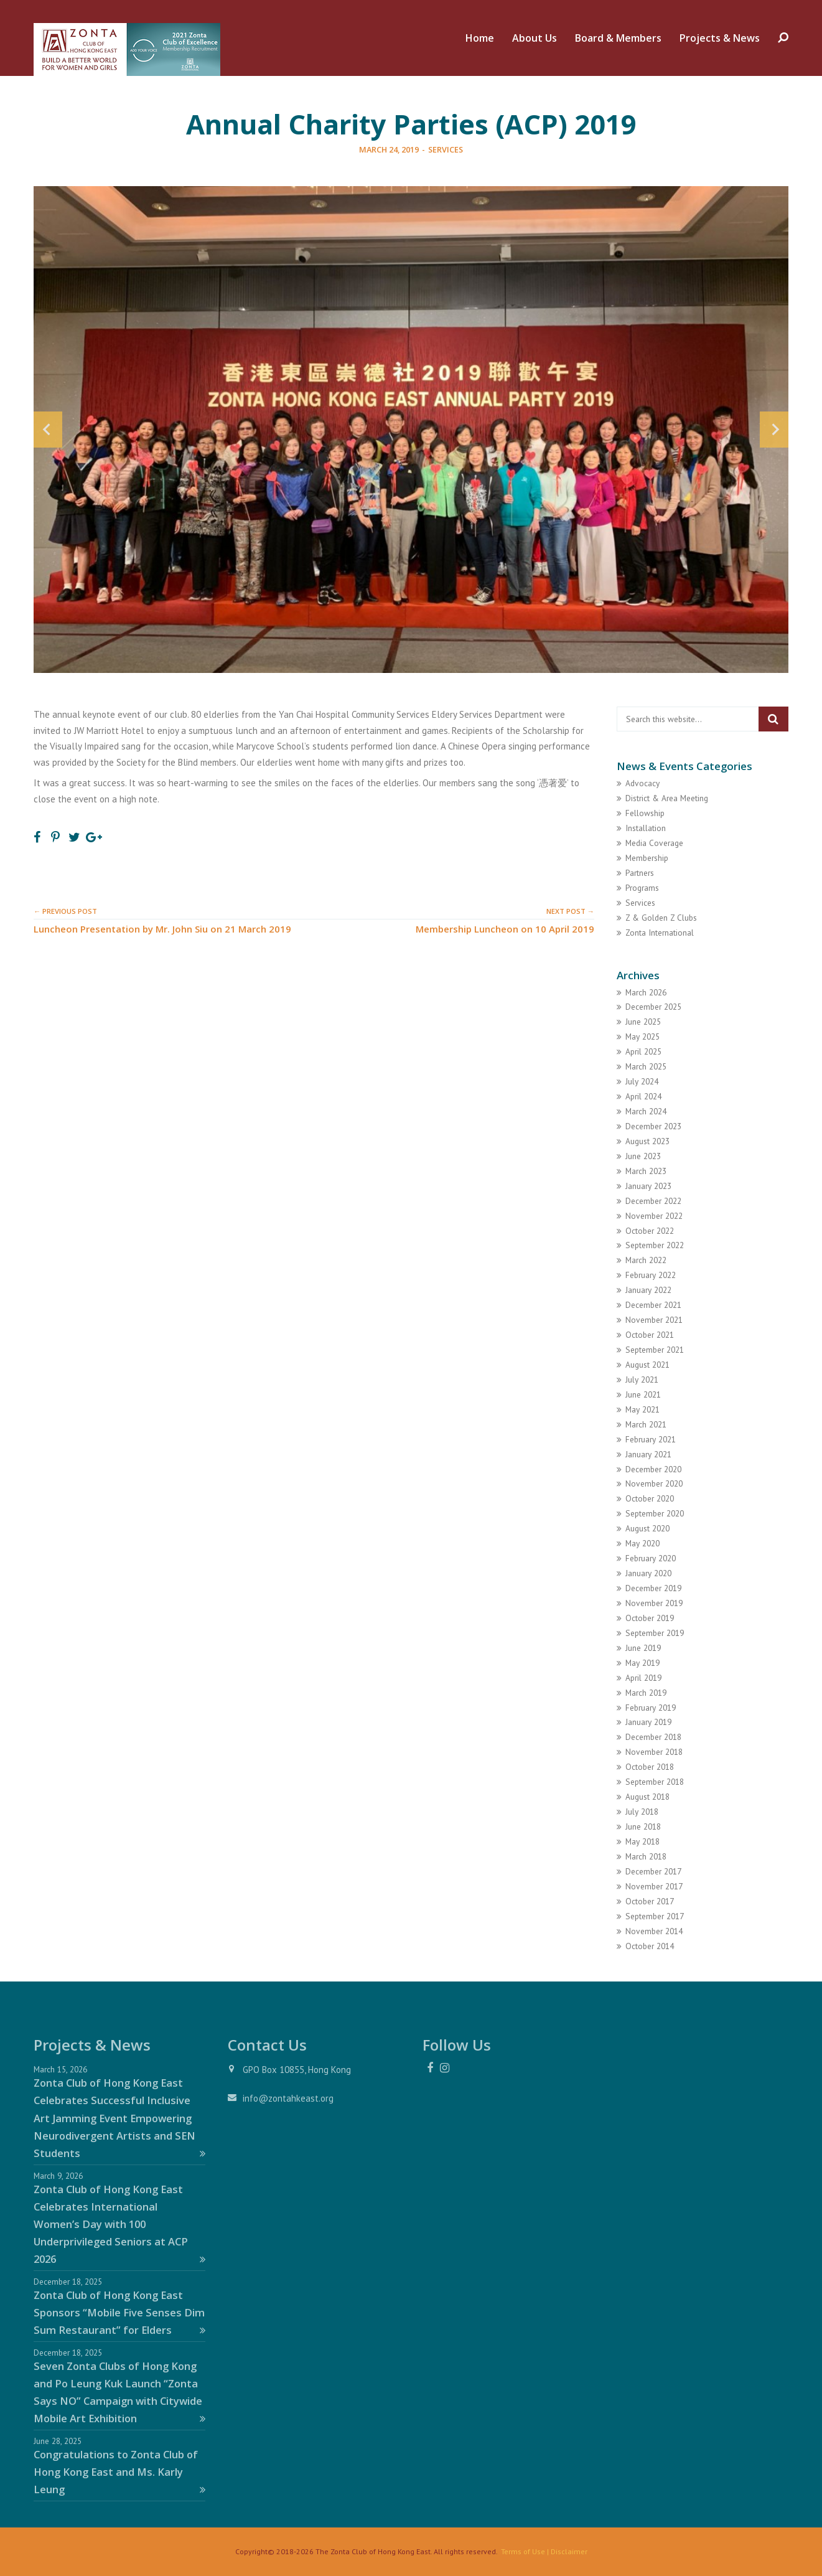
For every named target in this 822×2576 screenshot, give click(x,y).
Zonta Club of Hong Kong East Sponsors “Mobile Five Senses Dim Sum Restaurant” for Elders (119, 2312)
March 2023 (645, 1171)
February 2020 (650, 1558)
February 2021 (650, 1439)
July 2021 (641, 1379)
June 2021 (643, 1394)
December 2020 (653, 1469)
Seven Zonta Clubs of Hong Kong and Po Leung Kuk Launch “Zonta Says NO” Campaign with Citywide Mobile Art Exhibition (119, 2392)
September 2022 (654, 1245)
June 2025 (643, 1021)
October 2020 (649, 1498)
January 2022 (648, 1289)
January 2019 (648, 1722)
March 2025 (645, 1066)
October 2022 (649, 1230)
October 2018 (649, 1766)
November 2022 (654, 1215)
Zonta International (659, 932)
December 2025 (653, 1006)
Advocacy (642, 783)
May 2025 (642, 1036)
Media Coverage (654, 842)
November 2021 (654, 1319)
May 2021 (642, 1409)
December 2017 (653, 1871)
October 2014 (649, 1946)
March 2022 (645, 1260)
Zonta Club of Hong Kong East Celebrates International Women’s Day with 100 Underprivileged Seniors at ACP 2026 (119, 2224)
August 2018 (647, 1796)
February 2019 (650, 1707)
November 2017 (654, 1886)
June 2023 (643, 1156)
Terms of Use (523, 2551)
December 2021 (653, 1304)
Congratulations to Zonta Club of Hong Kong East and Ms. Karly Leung (119, 2471)
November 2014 (654, 1931)
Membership (646, 857)
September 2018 (654, 1781)
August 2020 (647, 1528)
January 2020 (648, 1573)
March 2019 (645, 1692)
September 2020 (654, 1513)
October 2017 (649, 1901)
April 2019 (643, 1677)
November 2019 (654, 1603)
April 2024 (643, 1096)
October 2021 (649, 1334)
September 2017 (654, 1916)
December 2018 (653, 1736)
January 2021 (648, 1454)
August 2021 (647, 1364)
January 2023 (648, 1186)
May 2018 (642, 1841)
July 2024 (641, 1081)
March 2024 (645, 1111)
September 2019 (654, 1632)
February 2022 (650, 1275)
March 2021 (645, 1424)
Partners (639, 872)
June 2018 (643, 1826)
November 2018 (654, 1751)
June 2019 (643, 1647)
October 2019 (649, 1618)
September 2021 (654, 1349)
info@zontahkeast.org (288, 2098)
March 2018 (645, 1856)
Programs (642, 887)
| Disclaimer (566, 2551)
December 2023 (653, 1126)
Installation (645, 828)
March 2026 (645, 992)
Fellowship (645, 813)
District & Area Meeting (666, 798)
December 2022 (653, 1200)
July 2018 (641, 1811)
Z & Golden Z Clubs (661, 917)
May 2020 (642, 1543)
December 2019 (653, 1588)
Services (445, 149)
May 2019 (642, 1662)
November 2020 (654, 1483)
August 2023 (647, 1141)
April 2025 (643, 1051)
